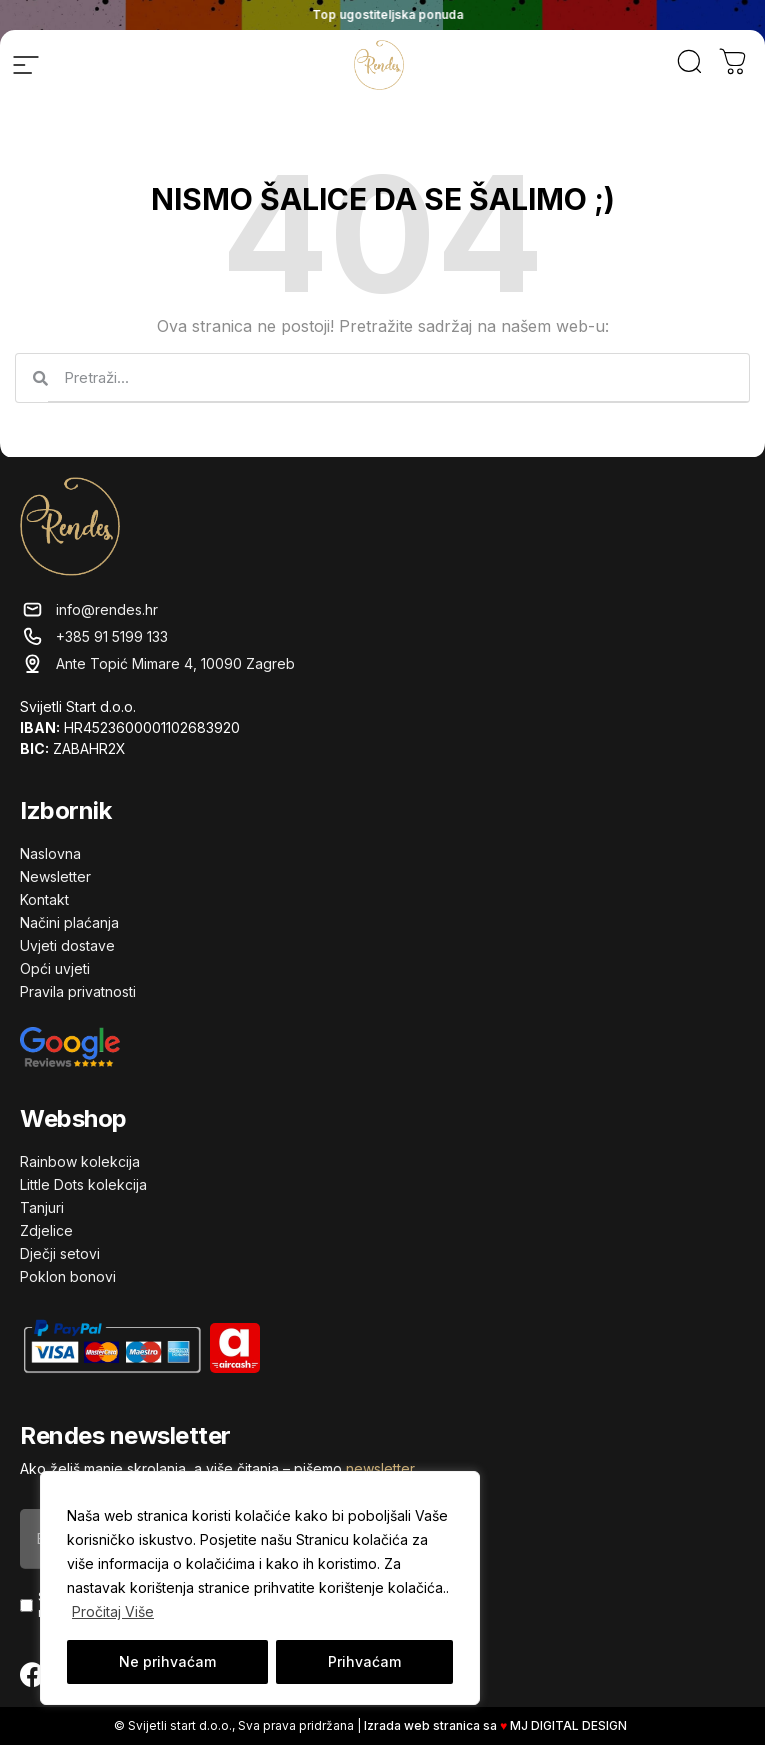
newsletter (380, 1468)
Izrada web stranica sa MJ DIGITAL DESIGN (497, 1725)
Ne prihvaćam (167, 1661)
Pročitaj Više (113, 1611)
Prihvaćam (364, 1661)
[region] (260, 1588)
